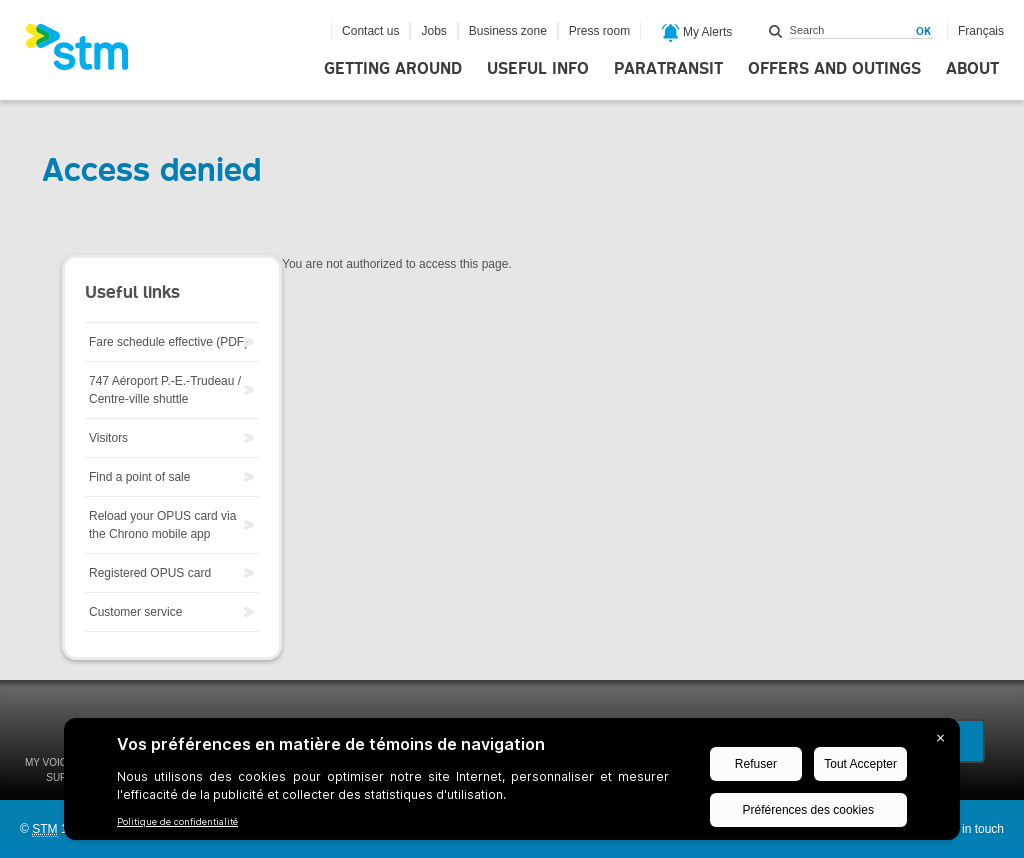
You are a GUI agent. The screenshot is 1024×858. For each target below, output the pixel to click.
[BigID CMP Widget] (512, 784)
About (972, 69)
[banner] (87, 53)
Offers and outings (834, 69)
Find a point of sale (139, 477)
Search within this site (776, 31)
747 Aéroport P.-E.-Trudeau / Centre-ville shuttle (165, 390)
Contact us (370, 31)
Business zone (508, 31)
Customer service (135, 612)
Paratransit (668, 69)
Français (981, 31)
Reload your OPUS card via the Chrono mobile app (162, 525)
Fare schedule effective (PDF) (168, 342)
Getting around (393, 69)
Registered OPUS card (150, 573)
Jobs (433, 31)
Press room (599, 31)
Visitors (108, 438)
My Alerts (697, 33)
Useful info (538, 69)
